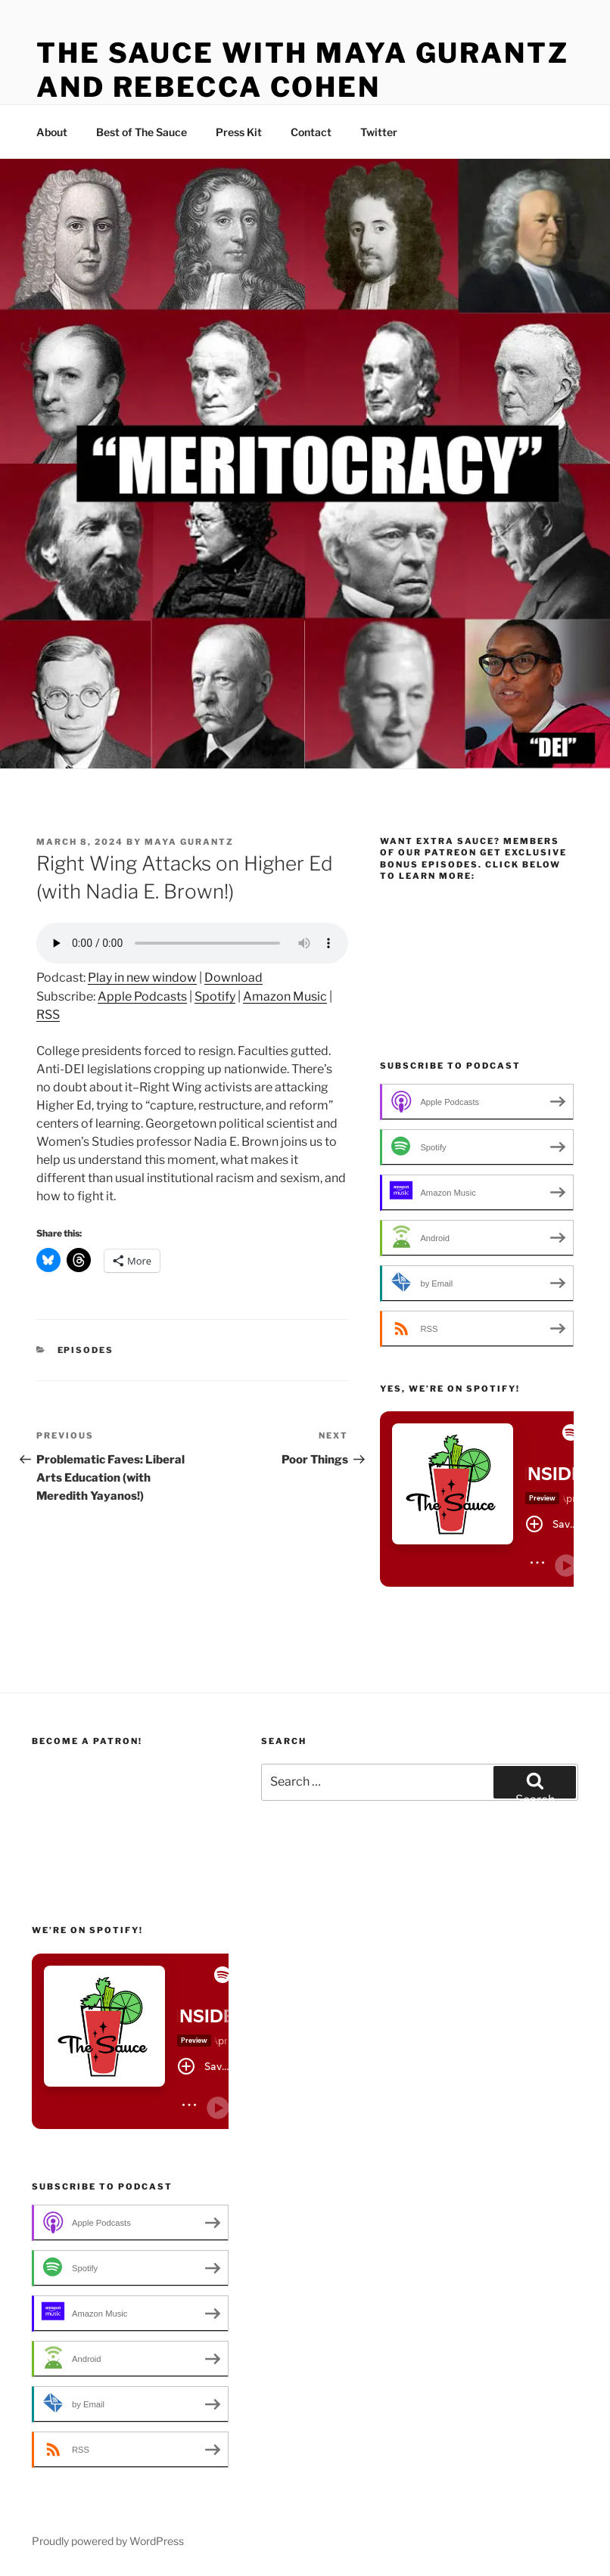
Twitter (378, 132)
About (51, 132)
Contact (311, 132)
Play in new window (142, 977)
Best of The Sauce (141, 132)
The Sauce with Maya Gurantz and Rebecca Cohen (302, 70)
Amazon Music (285, 996)
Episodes (86, 1350)
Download (233, 977)
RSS (48, 1014)
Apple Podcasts (142, 996)
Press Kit (239, 132)
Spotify (215, 996)
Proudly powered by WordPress (108, 2540)
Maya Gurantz (189, 841)
